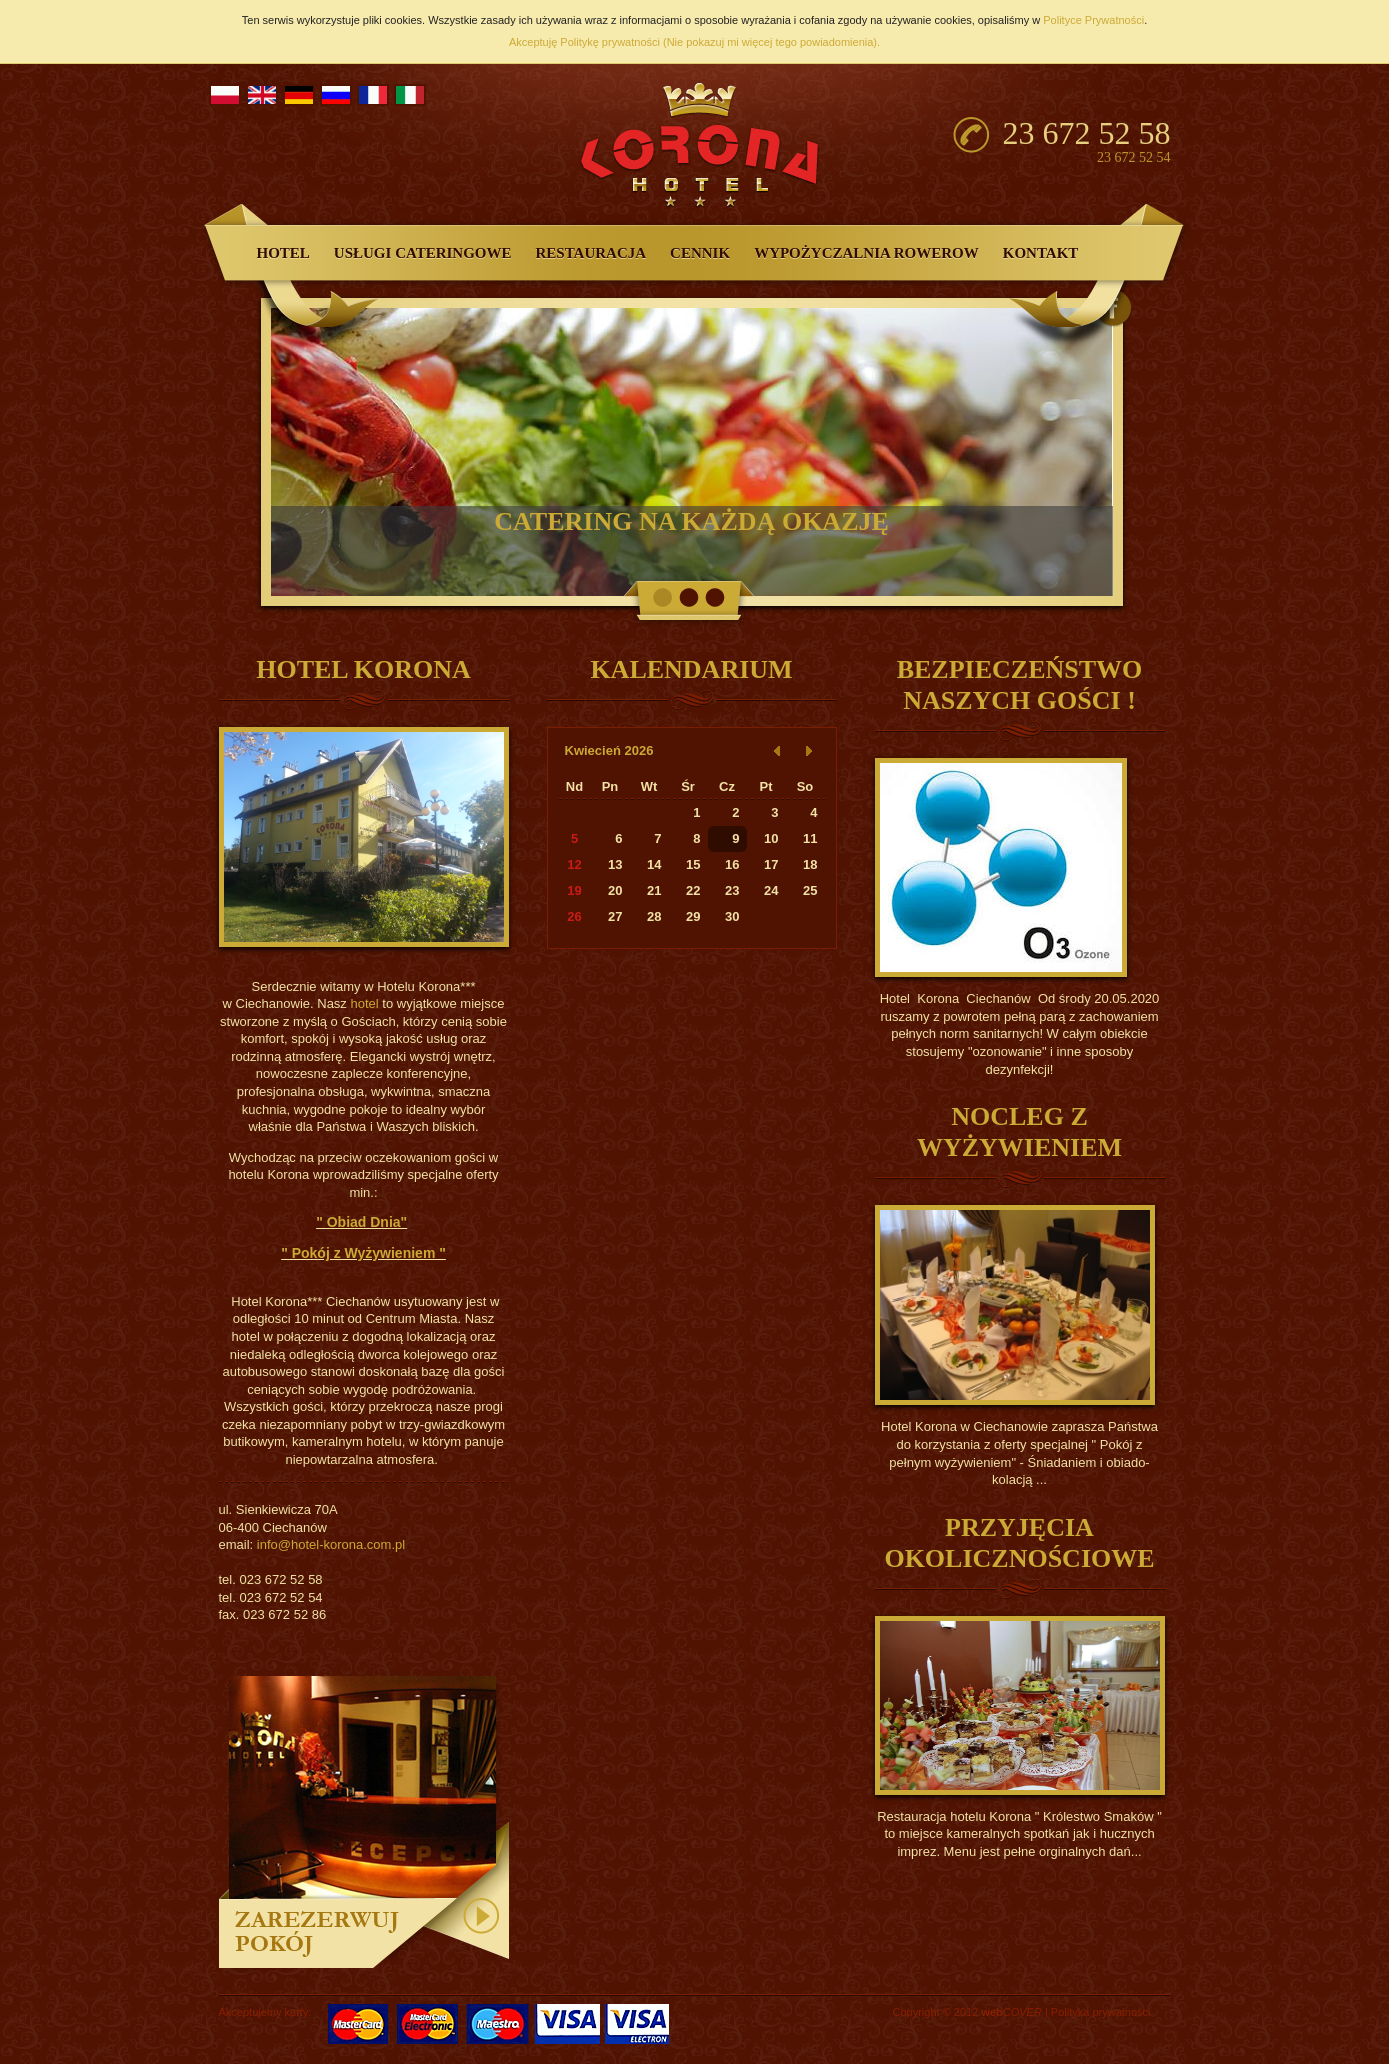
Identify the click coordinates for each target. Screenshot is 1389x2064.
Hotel (283, 253)
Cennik (700, 253)
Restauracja (591, 253)
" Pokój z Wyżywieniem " (363, 1253)
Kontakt (1041, 253)
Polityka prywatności (1101, 2012)
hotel (364, 1003)
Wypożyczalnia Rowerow (866, 253)
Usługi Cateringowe (423, 253)
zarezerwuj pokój (364, 1825)
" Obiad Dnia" (361, 1222)
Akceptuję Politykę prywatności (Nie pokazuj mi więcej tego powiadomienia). (694, 42)
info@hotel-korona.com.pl (331, 1544)
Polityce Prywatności (1093, 20)
